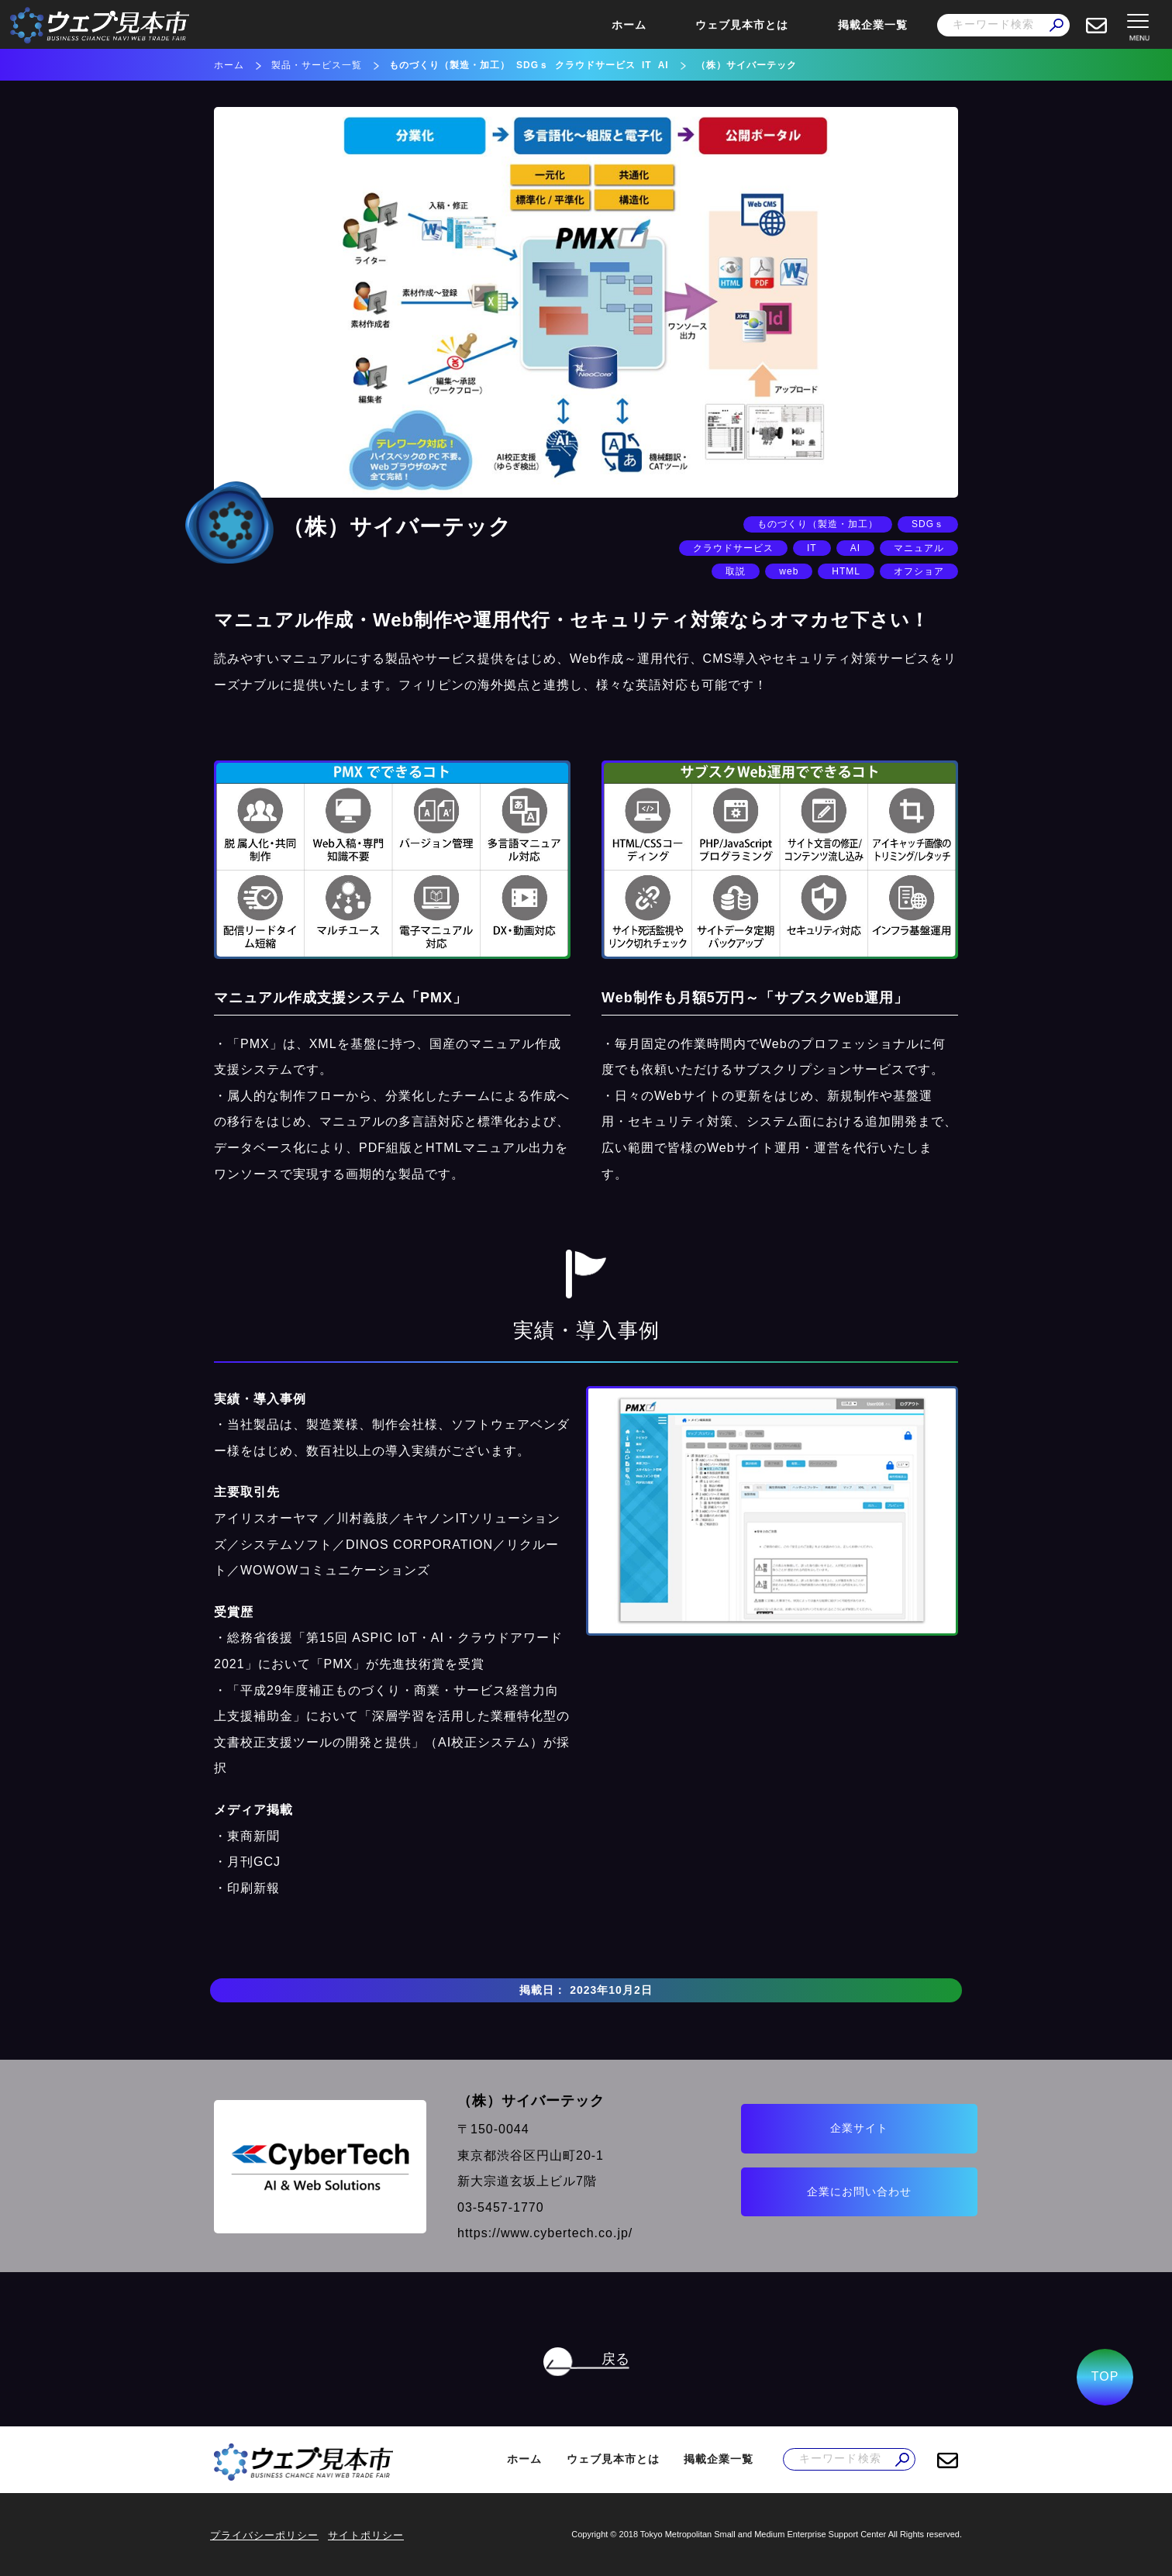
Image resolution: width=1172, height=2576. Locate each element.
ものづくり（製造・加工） (449, 65)
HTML (846, 571)
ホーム (629, 25)
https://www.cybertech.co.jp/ (527, 2233)
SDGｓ (532, 65)
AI (663, 65)
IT (647, 65)
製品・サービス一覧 (316, 65)
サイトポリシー (366, 2535)
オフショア (919, 571)
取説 (736, 571)
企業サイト (827, 2125)
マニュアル (919, 548)
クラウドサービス (595, 65)
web (788, 571)
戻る (615, 2359)
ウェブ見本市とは (741, 25)
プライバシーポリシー (264, 2535)
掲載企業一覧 (873, 25)
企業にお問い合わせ (826, 2191)
